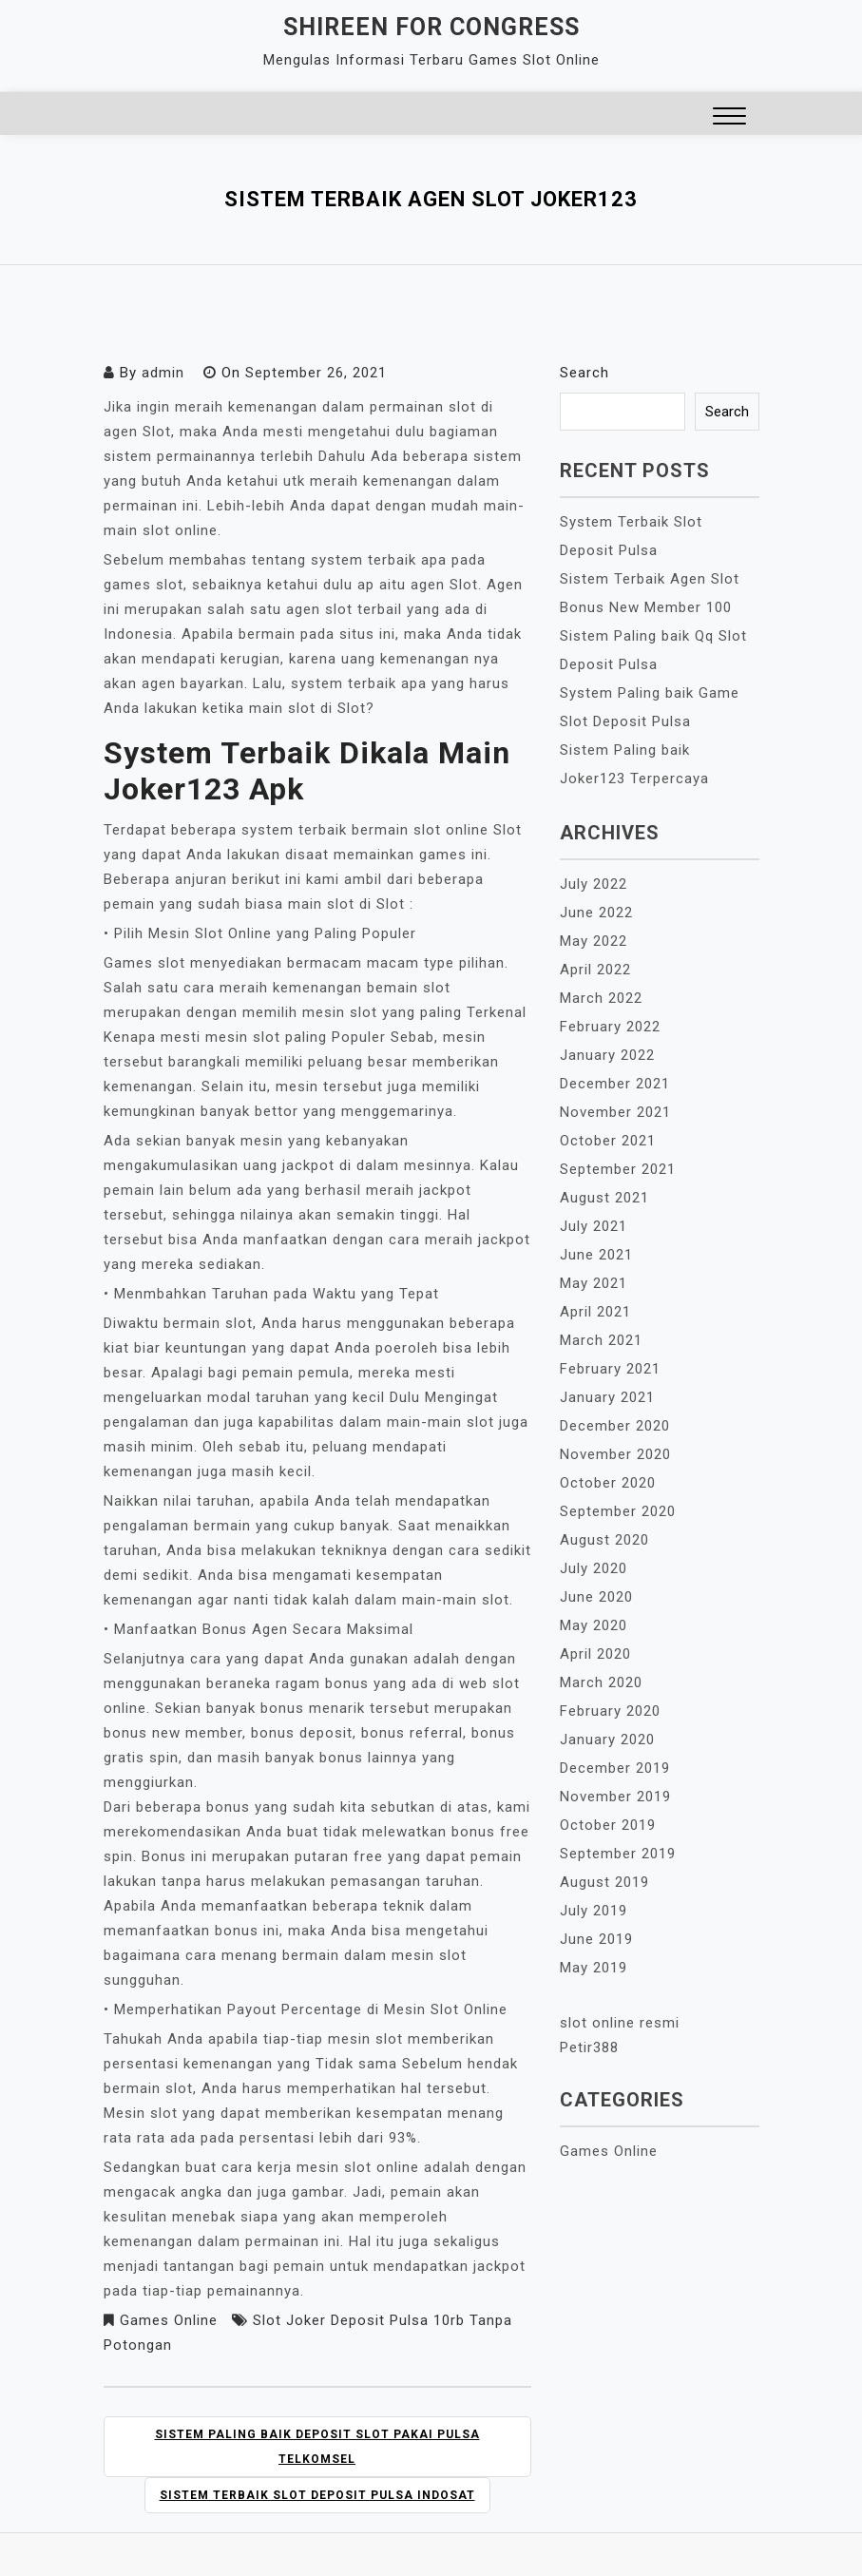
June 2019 (596, 1939)
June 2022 (596, 912)
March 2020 (601, 1682)
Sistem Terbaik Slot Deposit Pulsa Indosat (317, 2495)
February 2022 (610, 1026)
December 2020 (615, 1425)
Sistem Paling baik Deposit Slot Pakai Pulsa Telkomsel (317, 2447)
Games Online (169, 2320)
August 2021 (604, 1197)
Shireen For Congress (431, 27)
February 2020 (610, 1711)
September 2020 (618, 1511)
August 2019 (604, 1882)
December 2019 (615, 1768)
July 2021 (593, 1226)
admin (163, 372)
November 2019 (615, 1796)
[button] (729, 118)
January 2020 (607, 1739)
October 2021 (608, 1140)
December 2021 (615, 1083)
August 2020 (604, 1539)
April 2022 (595, 969)
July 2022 (593, 884)
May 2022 (593, 941)
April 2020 (595, 1654)
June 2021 (596, 1254)
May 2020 (593, 1625)
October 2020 (608, 1482)
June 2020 (596, 1596)
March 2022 (601, 998)
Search (584, 372)
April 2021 (595, 1311)
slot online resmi (620, 2022)
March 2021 (601, 1340)
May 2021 (593, 1283)
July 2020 (593, 1568)
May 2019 (593, 1967)
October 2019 (608, 1825)
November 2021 (615, 1112)
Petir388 (589, 2047)
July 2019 (593, 1910)
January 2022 (607, 1055)
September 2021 (618, 1169)
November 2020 (615, 1454)
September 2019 (618, 1853)
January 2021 (607, 1397)
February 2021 (610, 1368)
